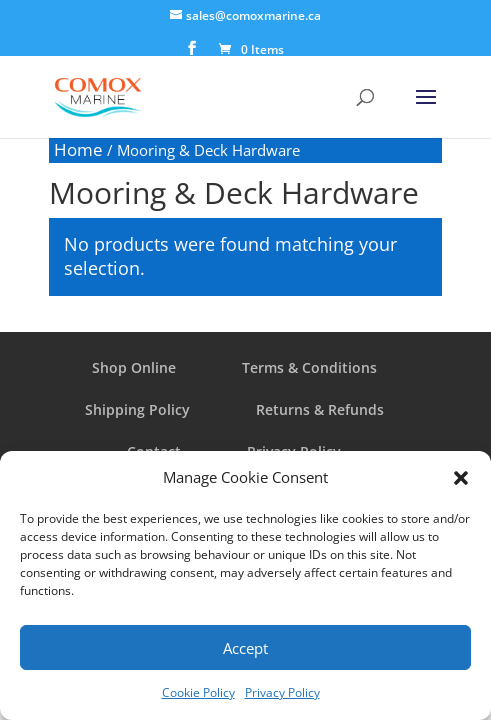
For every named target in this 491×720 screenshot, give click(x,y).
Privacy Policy (282, 692)
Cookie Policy (198, 692)
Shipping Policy (137, 409)
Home (78, 149)
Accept (245, 648)
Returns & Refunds (320, 409)
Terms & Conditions (309, 367)
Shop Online (134, 367)
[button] (461, 478)
